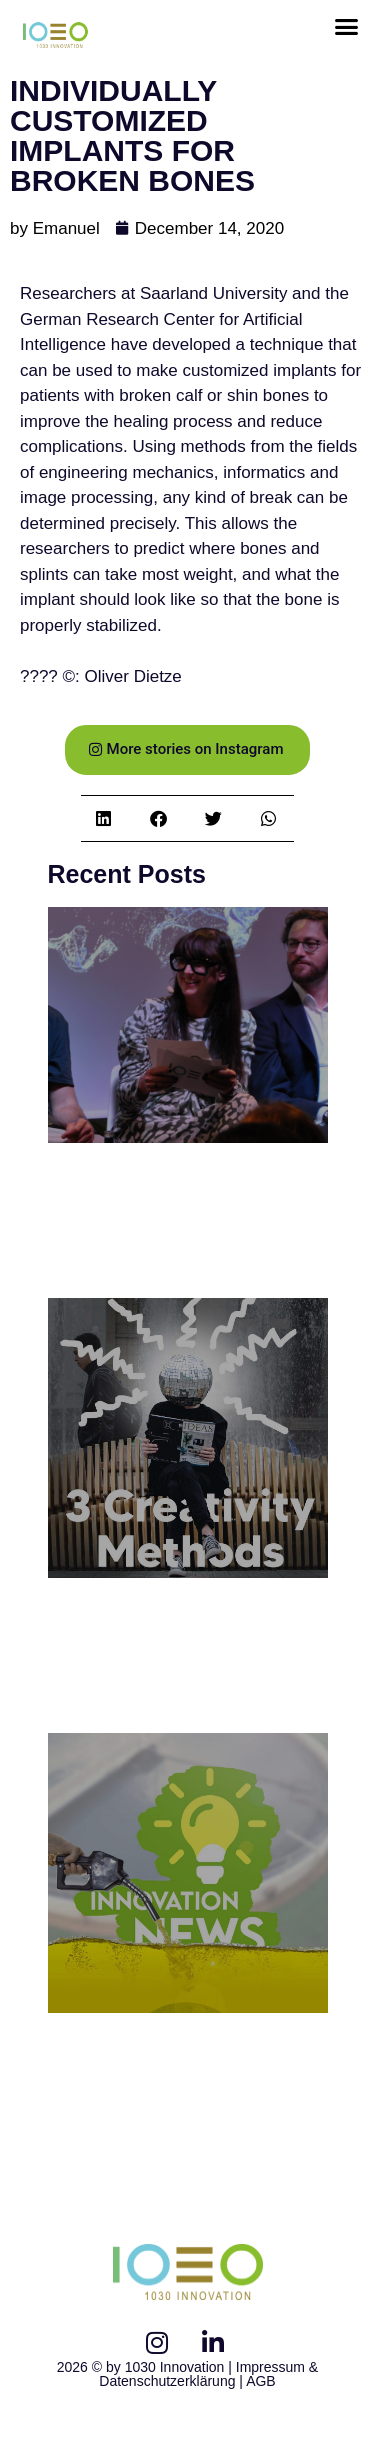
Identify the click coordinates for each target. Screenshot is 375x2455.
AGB (261, 2381)
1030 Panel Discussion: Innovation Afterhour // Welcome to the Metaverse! (185, 1222)
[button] (347, 27)
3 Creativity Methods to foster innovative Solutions (168, 1657)
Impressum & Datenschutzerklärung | (208, 2374)
